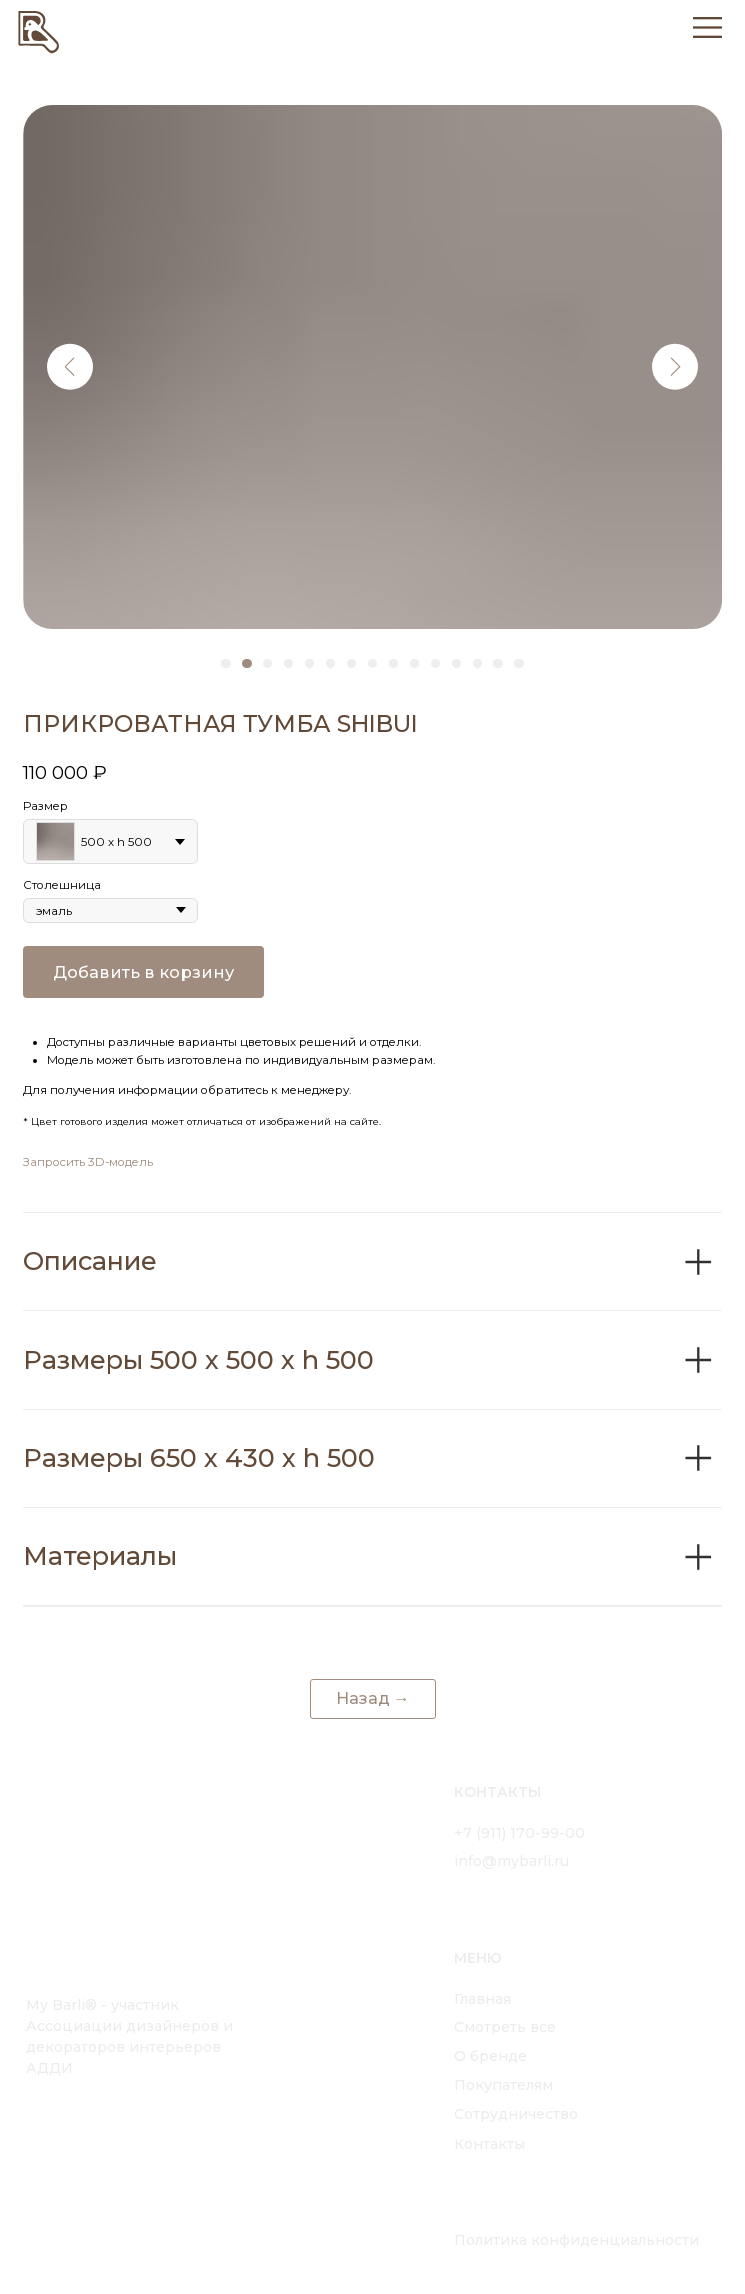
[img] (39, 30)
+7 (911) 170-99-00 (519, 1833)
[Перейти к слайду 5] (309, 663)
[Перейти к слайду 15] (518, 663)
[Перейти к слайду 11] (435, 663)
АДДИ (49, 2068)
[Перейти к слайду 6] (330, 663)
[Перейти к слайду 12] (456, 663)
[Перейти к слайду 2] (246, 663)
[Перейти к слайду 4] (288, 663)
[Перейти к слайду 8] (372, 663)
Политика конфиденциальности (576, 2240)
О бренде (490, 2056)
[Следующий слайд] (675, 366)
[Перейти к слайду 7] (351, 663)
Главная (482, 1999)
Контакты (489, 2144)
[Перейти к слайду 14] (497, 663)
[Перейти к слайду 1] (225, 663)
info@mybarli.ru (511, 1861)
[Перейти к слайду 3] (267, 663)
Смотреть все (505, 2027)
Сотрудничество (516, 2114)
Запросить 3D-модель (88, 1162)
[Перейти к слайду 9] (393, 663)
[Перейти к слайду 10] (414, 663)
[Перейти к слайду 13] (477, 663)
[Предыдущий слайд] (70, 366)
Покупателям (503, 2085)
